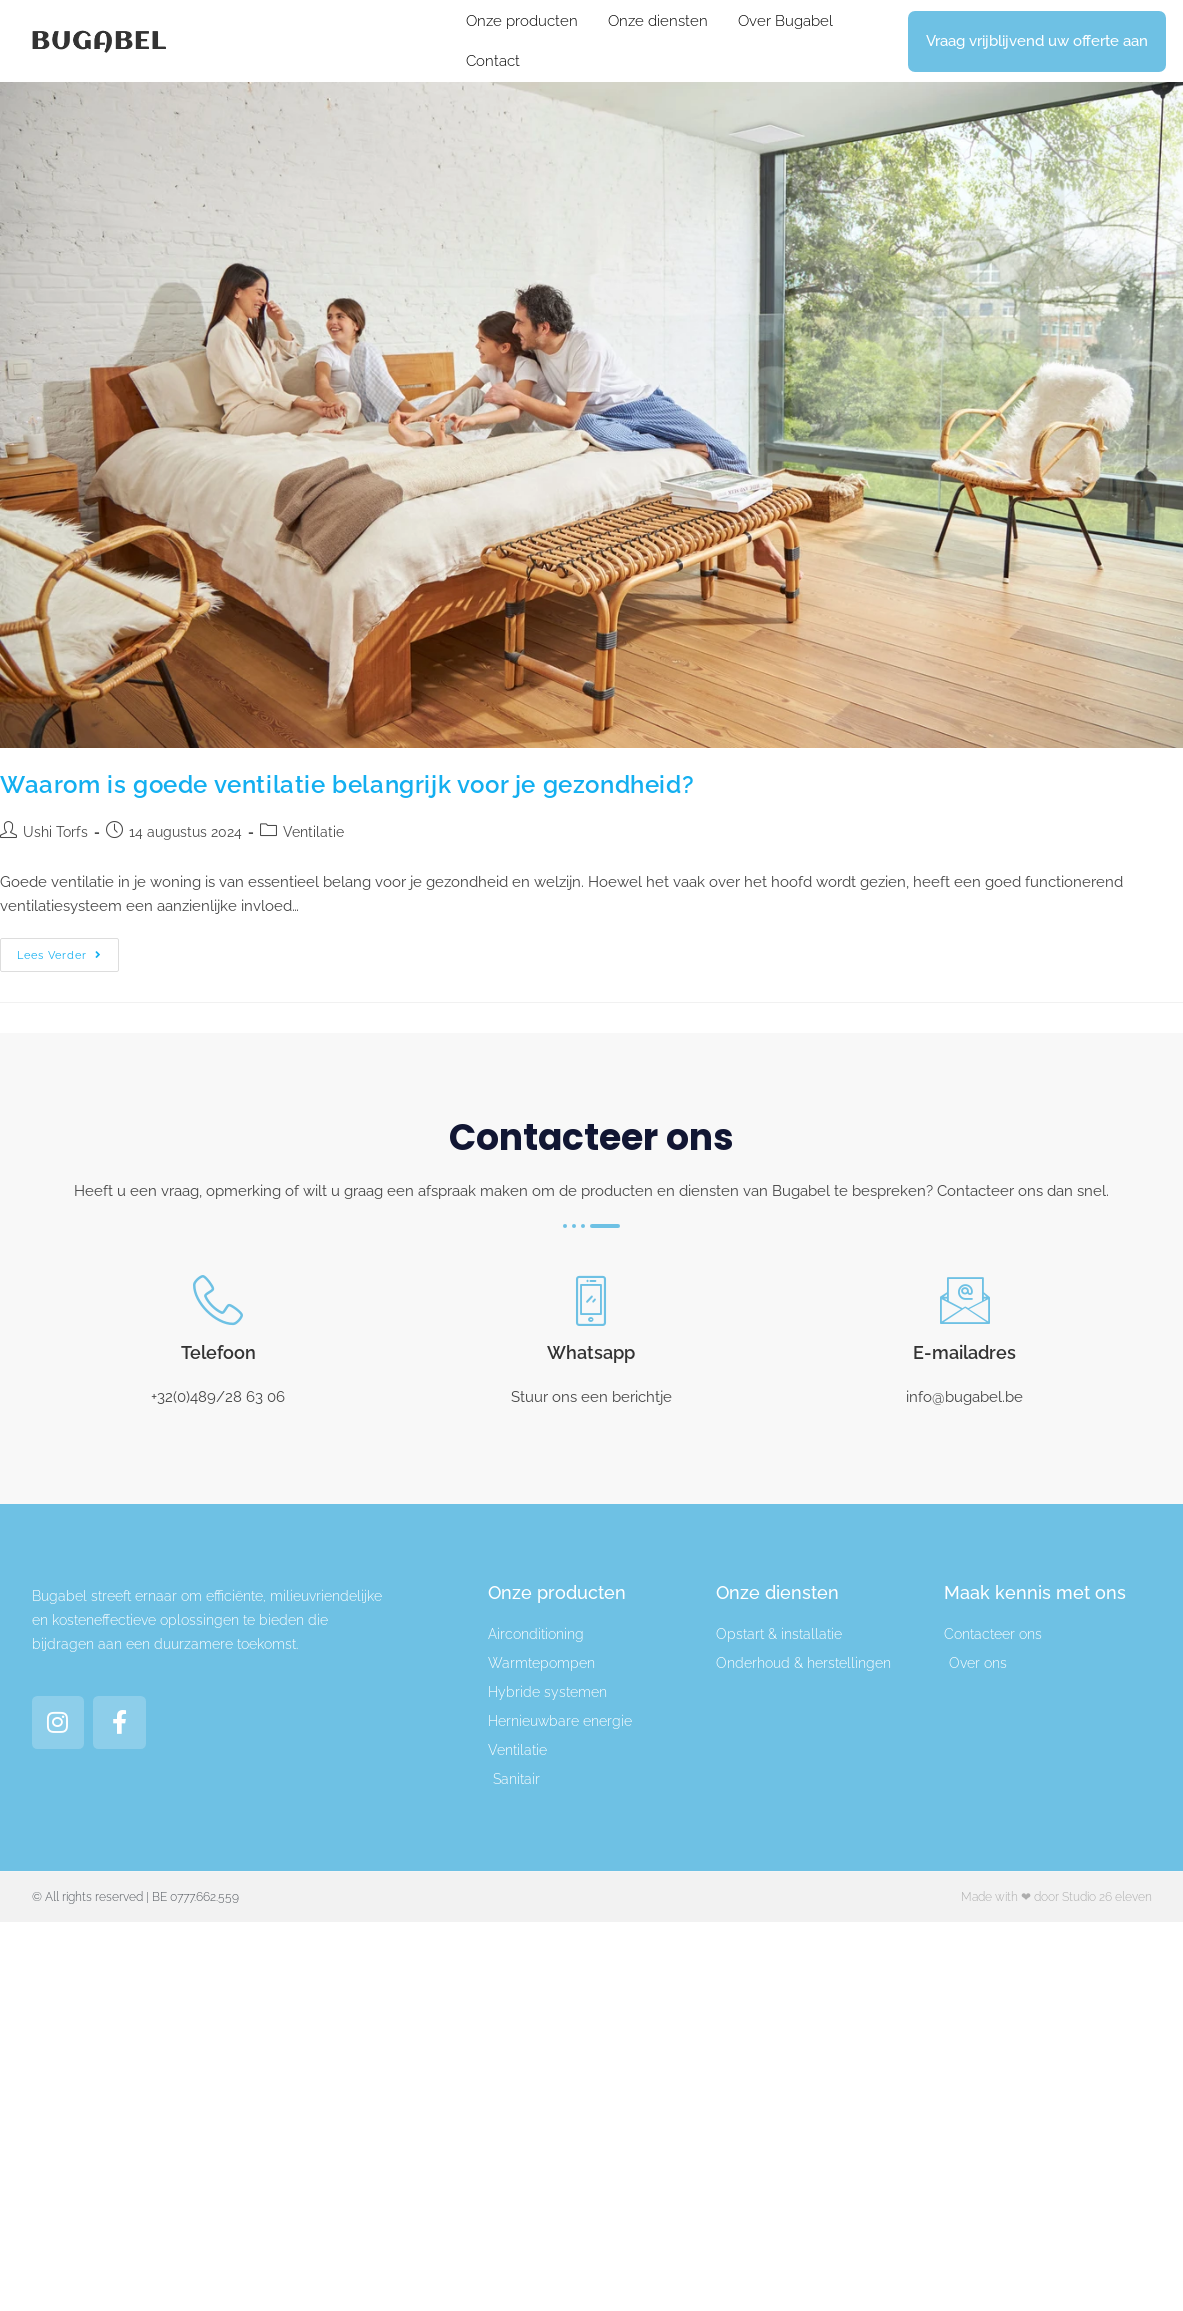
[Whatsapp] (591, 1300)
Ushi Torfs (55, 832)
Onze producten (522, 21)
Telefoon (218, 1352)
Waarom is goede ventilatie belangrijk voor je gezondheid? (347, 784)
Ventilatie (313, 832)
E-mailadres (964, 1352)
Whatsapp (591, 1352)
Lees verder (68, 950)
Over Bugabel (785, 21)
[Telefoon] (218, 1300)
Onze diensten (658, 21)
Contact (493, 61)
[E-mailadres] (965, 1300)
